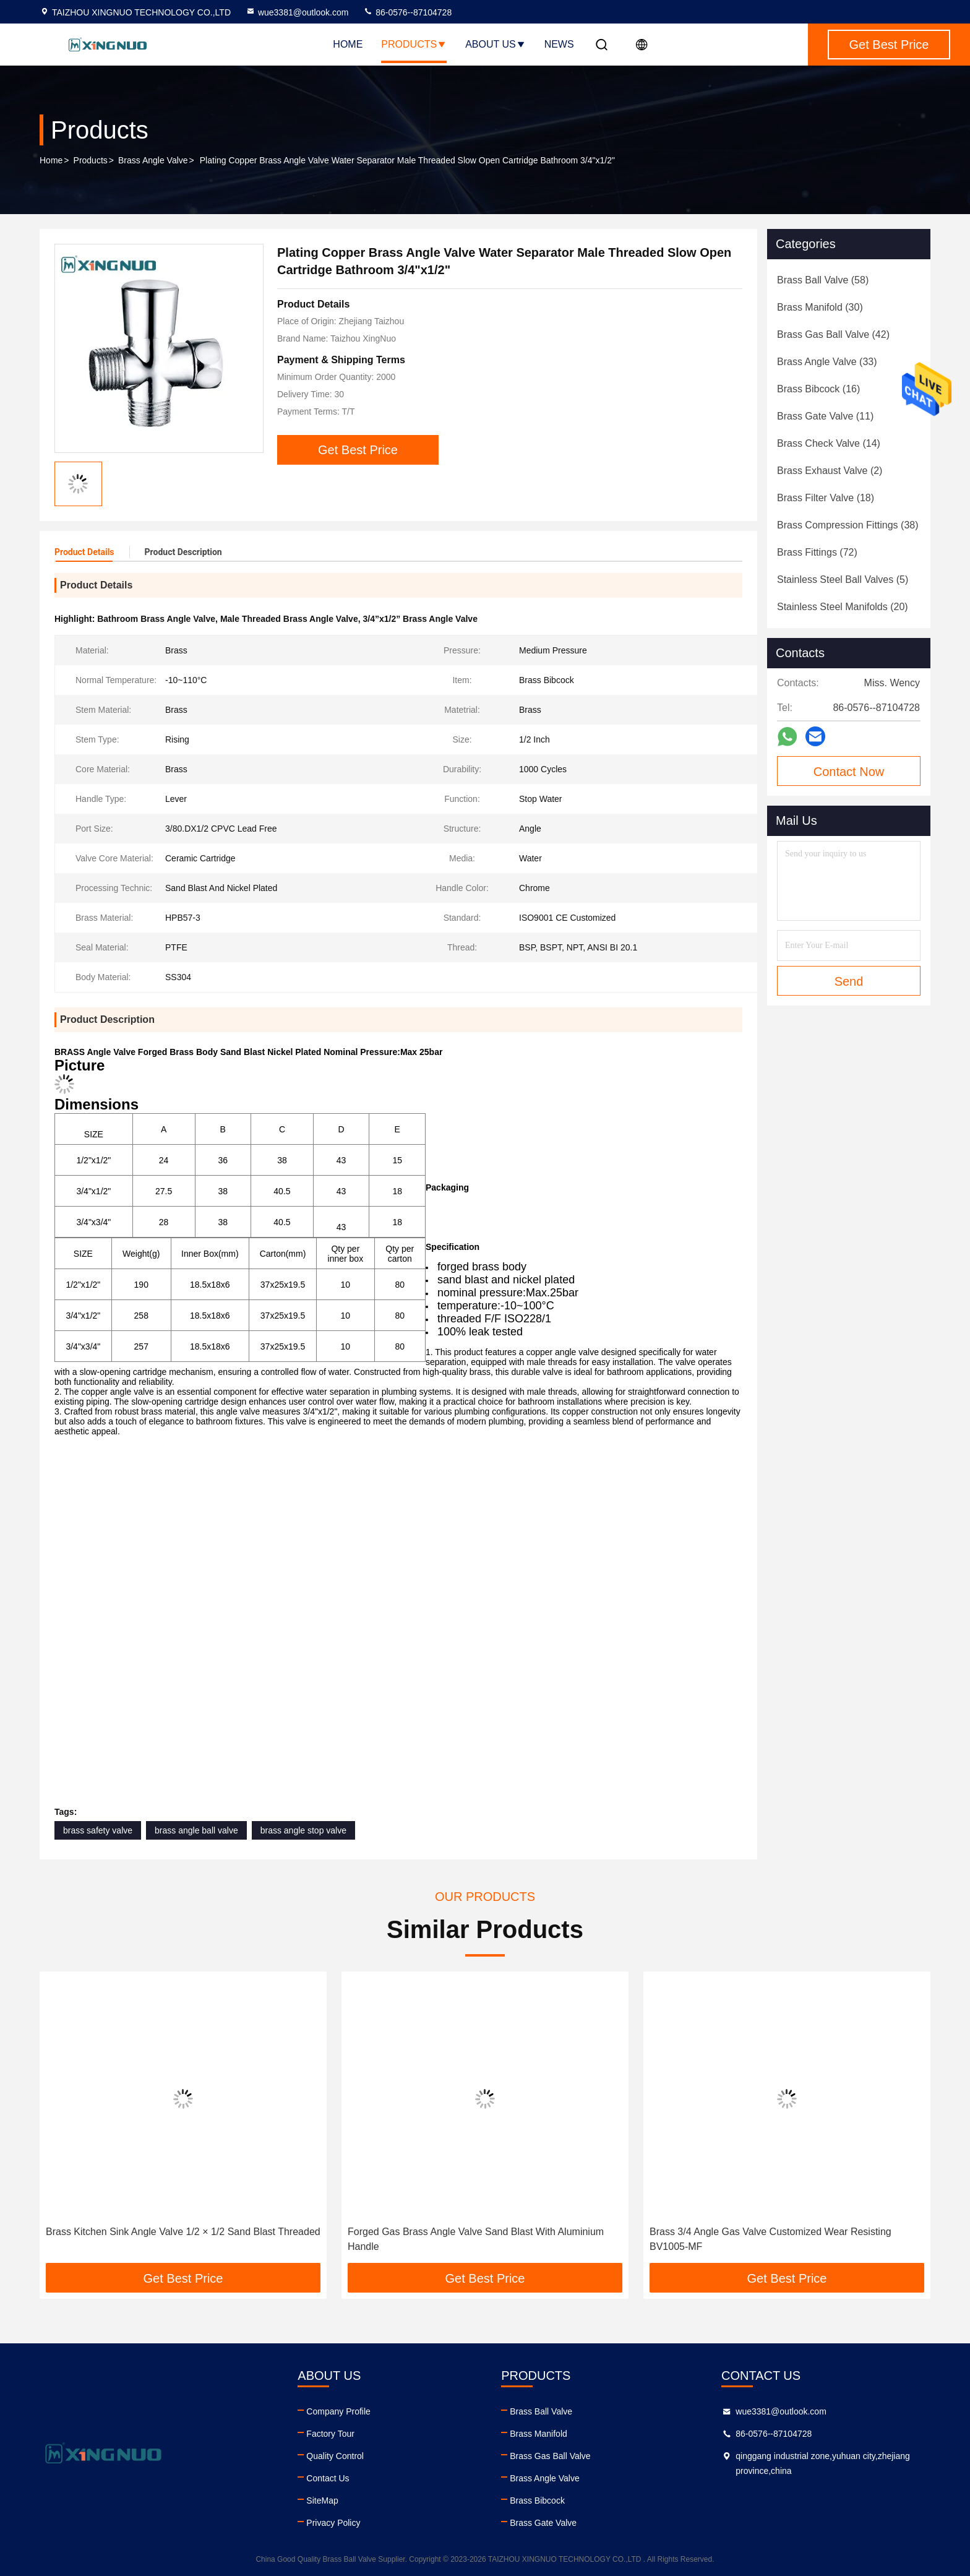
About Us (495, 44)
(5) (842, 579)
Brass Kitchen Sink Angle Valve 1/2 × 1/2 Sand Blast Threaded (183, 2231)
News (559, 44)
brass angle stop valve (303, 1830)
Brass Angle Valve (153, 160)
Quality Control (335, 2456)
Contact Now (849, 771)
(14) (828, 443)
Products (414, 44)
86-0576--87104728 (407, 12)
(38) (848, 525)
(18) (825, 498)
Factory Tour (330, 2434)
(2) (829, 470)
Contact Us (327, 2478)
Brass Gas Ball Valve (550, 2456)
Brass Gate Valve (543, 2523)
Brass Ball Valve (541, 2411)
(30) (820, 307)
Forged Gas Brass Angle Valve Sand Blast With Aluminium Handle (476, 2239)
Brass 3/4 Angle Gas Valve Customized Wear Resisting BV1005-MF (770, 2239)
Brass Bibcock (537, 2500)
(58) (823, 280)
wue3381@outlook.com (297, 12)
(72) (817, 552)
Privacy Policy (333, 2523)
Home (348, 44)
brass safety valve (97, 1830)
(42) (833, 334)
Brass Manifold (538, 2434)
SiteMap (322, 2500)
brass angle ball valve (196, 1830)
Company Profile (338, 2411)
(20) (842, 606)
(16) (818, 389)
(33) (827, 361)
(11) (825, 416)
